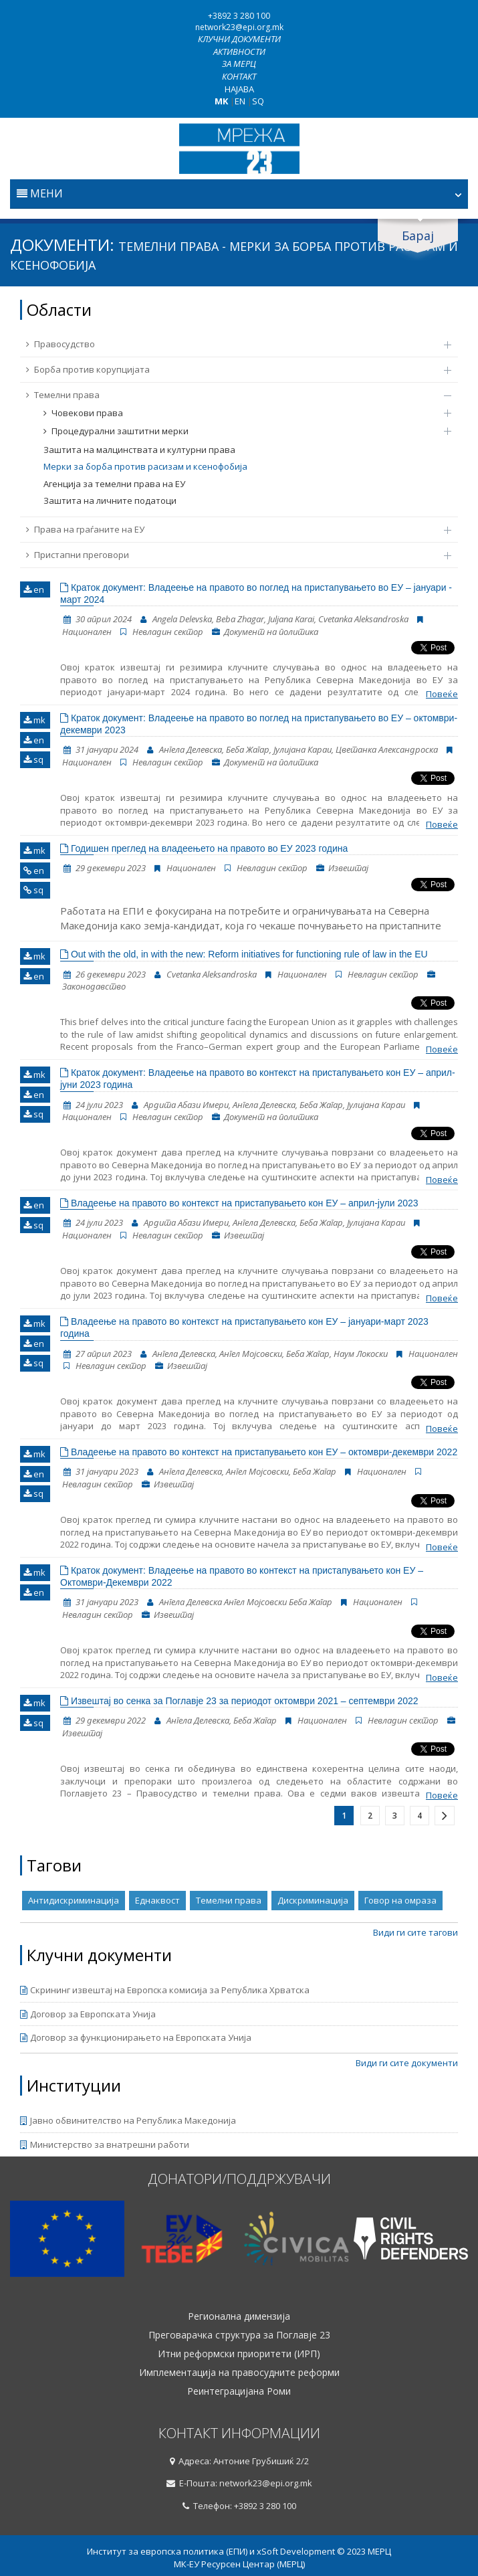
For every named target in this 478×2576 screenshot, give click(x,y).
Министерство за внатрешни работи (104, 2144)
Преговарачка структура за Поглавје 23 (239, 2335)
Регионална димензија (239, 2316)
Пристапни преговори (232, 555)
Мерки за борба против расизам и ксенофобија (145, 466)
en (33, 589)
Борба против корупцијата (232, 369)
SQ (258, 101)
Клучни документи (239, 39)
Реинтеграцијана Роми (239, 2391)
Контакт (239, 76)
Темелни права (232, 395)
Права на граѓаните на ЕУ (232, 529)
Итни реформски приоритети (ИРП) (239, 2354)
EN (240, 101)
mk (34, 720)
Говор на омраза (400, 1900)
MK (221, 101)
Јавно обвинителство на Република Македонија (128, 2120)
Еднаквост (157, 1900)
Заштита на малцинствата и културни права (139, 450)
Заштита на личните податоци (109, 500)
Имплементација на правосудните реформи (239, 2373)
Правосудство (232, 344)
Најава (239, 89)
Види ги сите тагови (415, 1932)
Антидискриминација (73, 1900)
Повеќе (442, 694)
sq (33, 759)
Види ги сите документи (407, 2063)
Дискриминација (312, 1900)
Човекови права (240, 413)
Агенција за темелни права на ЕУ (114, 484)
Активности (239, 51)
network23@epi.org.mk (239, 27)
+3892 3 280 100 (239, 15)
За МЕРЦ (239, 64)
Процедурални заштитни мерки (240, 431)
